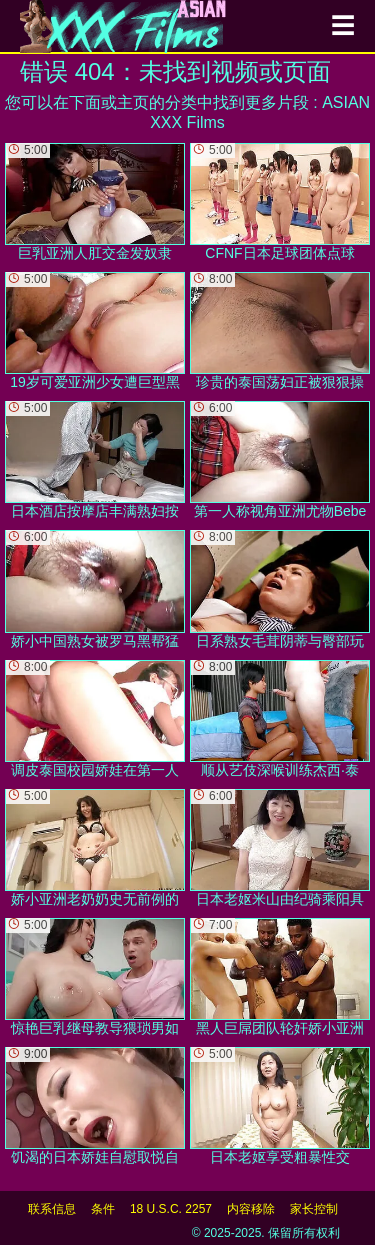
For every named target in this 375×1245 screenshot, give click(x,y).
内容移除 (251, 1209)
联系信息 (52, 1209)
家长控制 (314, 1209)
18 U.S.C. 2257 (171, 1209)
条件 (103, 1209)
